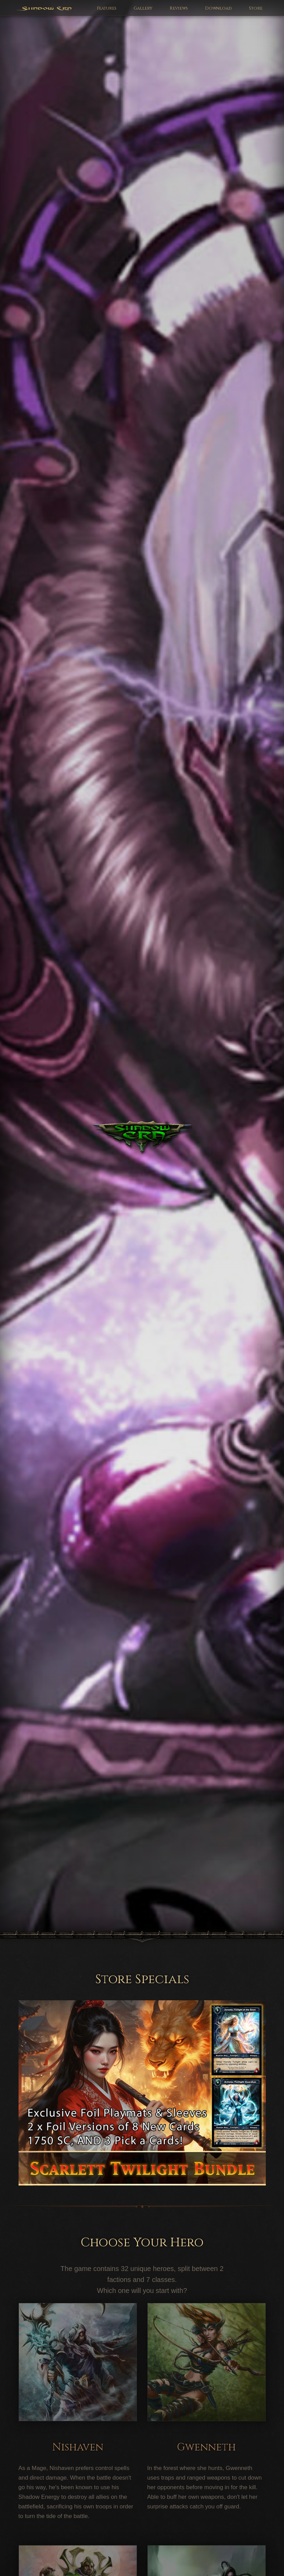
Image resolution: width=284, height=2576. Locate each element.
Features (106, 8)
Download (218, 8)
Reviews (179, 8)
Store (255, 8)
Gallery (143, 8)
